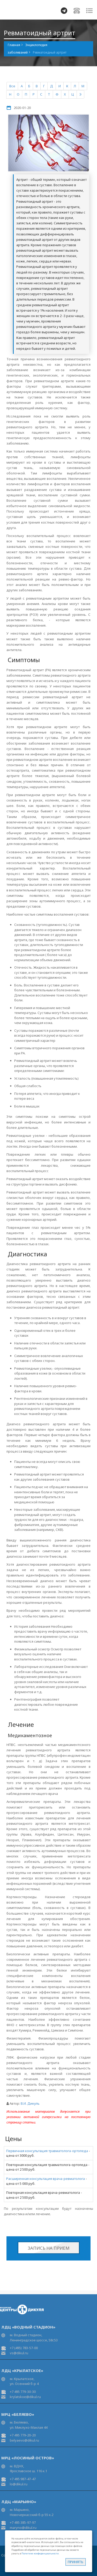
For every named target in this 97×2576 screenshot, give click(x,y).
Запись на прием (49, 2248)
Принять (75, 2562)
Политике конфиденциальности (40, 2553)
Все (12, 86)
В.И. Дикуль (30, 2103)
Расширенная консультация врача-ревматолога (45, 2178)
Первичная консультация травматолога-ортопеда (47, 2150)
